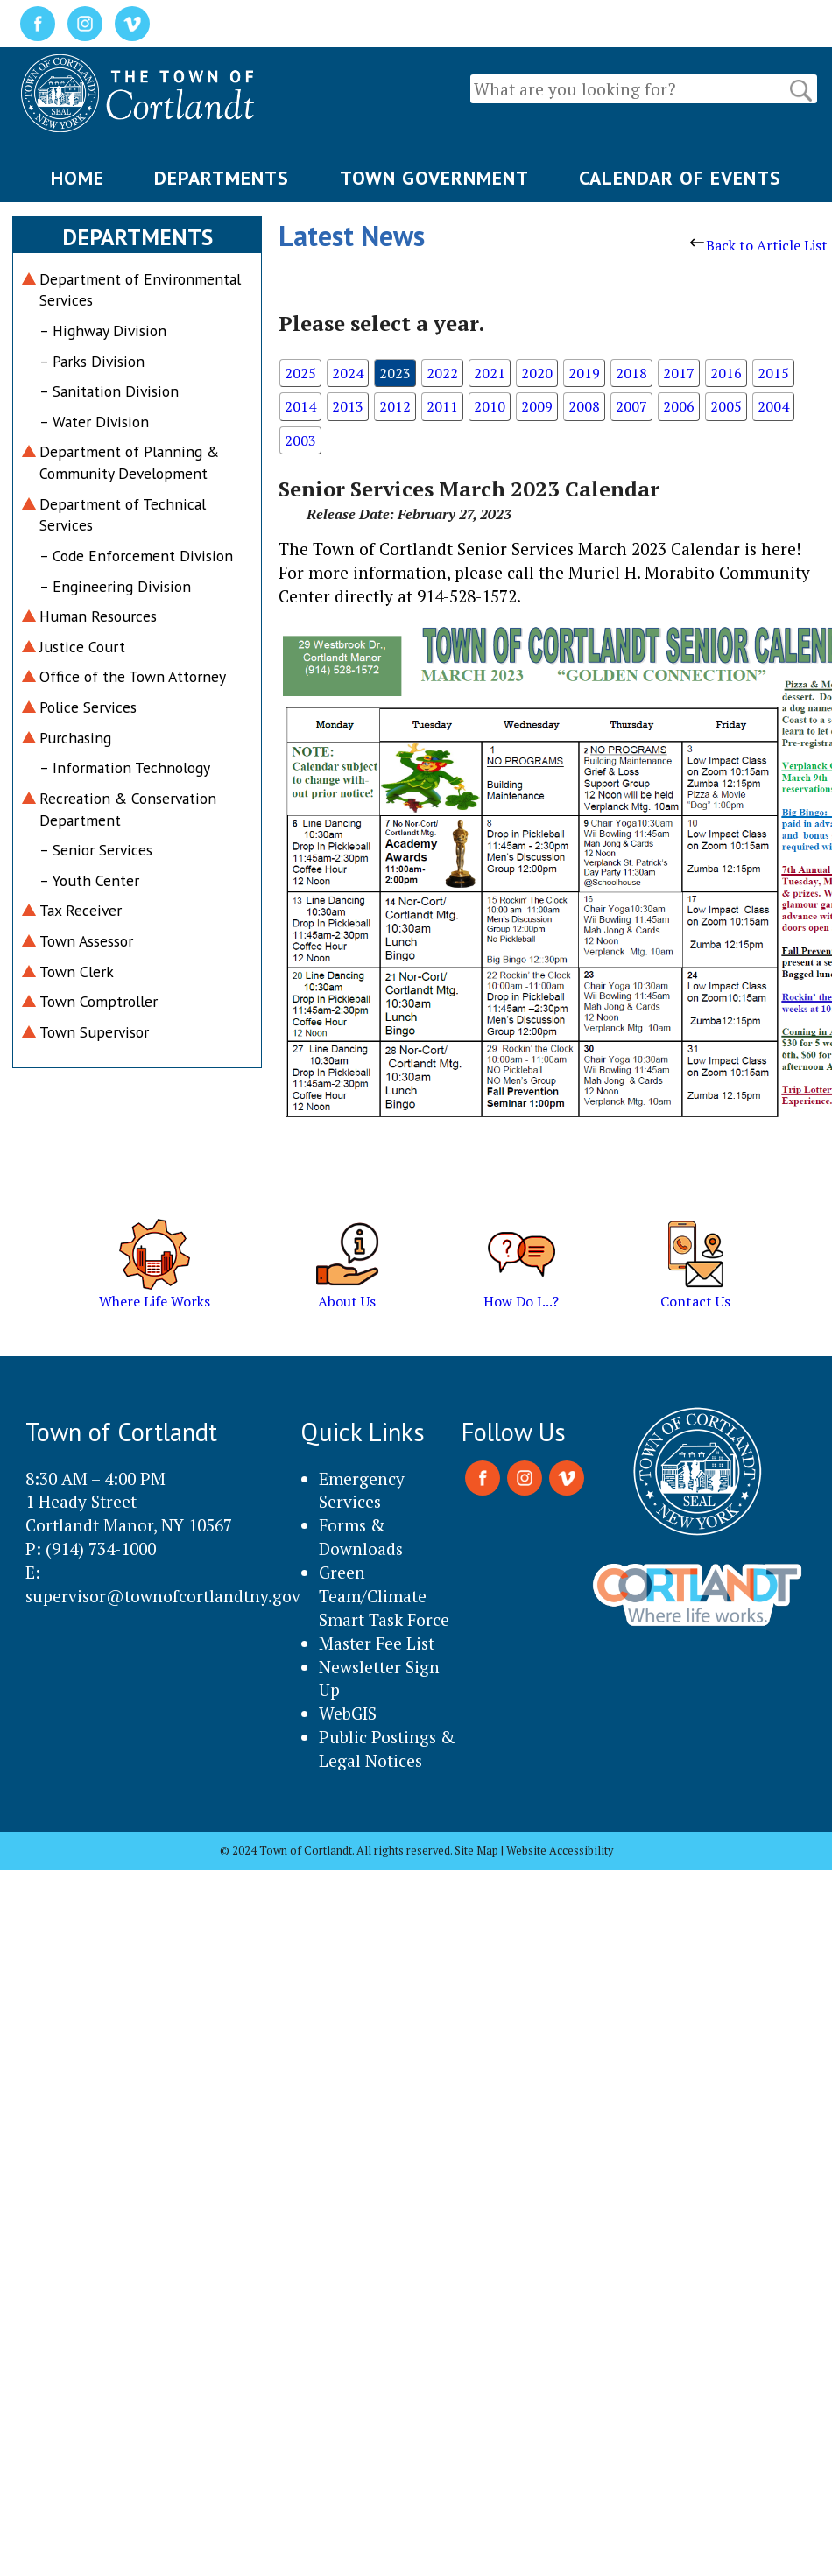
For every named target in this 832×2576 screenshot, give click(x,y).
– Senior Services (95, 850)
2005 (726, 406)
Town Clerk (76, 971)
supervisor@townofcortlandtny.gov (162, 1596)
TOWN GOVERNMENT (434, 177)
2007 (631, 406)
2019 (584, 373)
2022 (442, 373)
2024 (347, 373)
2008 (584, 406)
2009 (537, 406)
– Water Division (94, 422)
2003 (300, 440)
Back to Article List (759, 245)
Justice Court (82, 647)
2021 (489, 373)
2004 (773, 406)
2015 (773, 373)
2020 (537, 373)
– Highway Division (102, 330)
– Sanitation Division (109, 391)
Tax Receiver (80, 910)
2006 (679, 406)
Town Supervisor (94, 1032)
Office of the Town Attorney (132, 676)
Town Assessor (86, 941)
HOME (77, 177)
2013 (347, 406)
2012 (395, 406)
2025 (300, 373)
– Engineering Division (115, 586)
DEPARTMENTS (221, 177)
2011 (442, 406)
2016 (726, 373)
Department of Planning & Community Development (129, 462)
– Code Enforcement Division (136, 555)
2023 (395, 373)
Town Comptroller (98, 1001)
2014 (300, 406)
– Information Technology (124, 767)
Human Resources (98, 616)
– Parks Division (92, 361)
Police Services (88, 707)
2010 (489, 406)
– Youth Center (89, 880)
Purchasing (75, 738)
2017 (679, 373)
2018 (631, 373)
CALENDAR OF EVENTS (680, 177)
